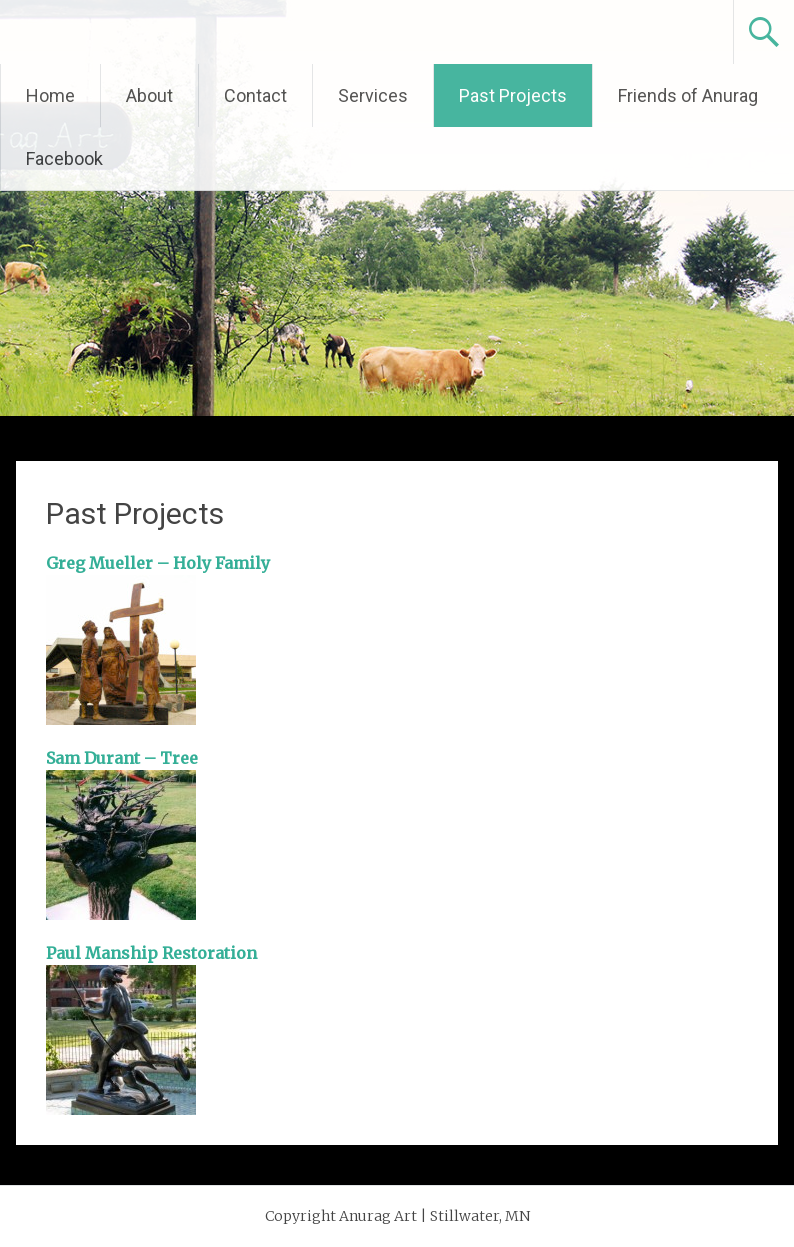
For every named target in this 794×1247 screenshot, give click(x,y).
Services (373, 95)
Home (50, 95)
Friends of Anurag (688, 95)
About (149, 95)
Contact (255, 95)
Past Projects (513, 95)
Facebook (64, 158)
